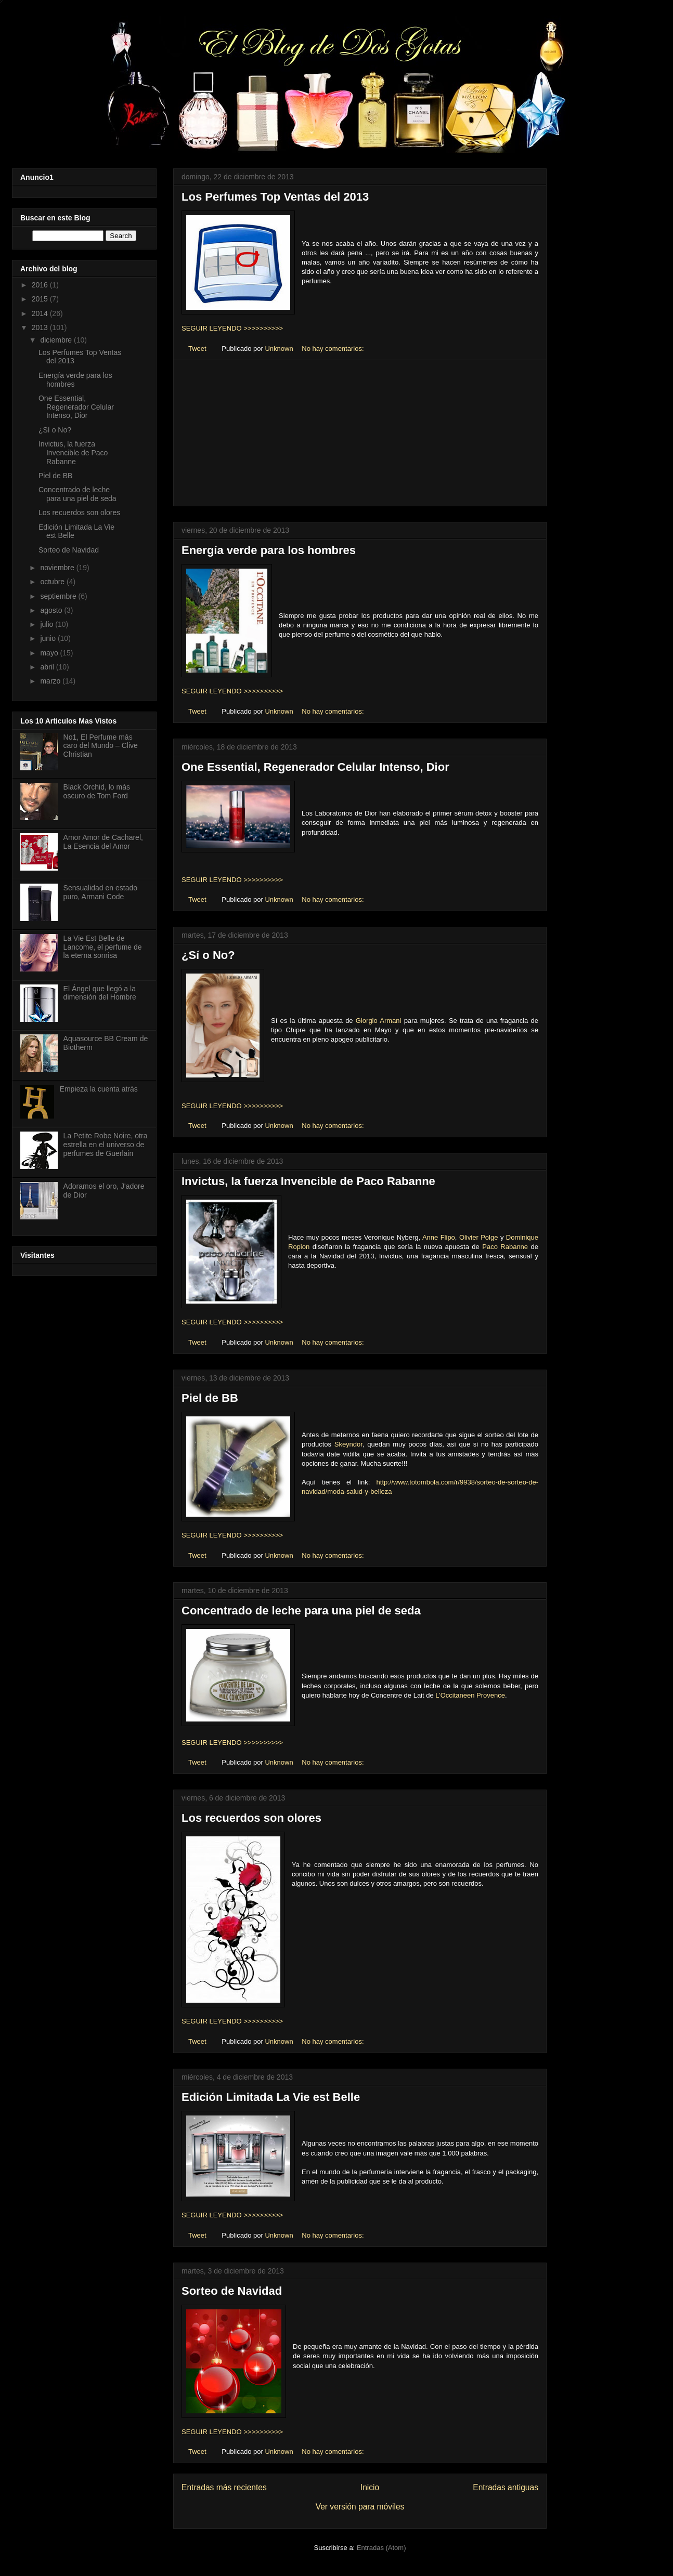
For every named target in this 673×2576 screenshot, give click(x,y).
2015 (41, 299)
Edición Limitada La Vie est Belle (271, 2097)
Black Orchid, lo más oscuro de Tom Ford (96, 791)
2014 (41, 313)
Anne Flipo (438, 1237)
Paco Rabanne (505, 1247)
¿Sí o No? (208, 955)
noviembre (58, 567)
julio (47, 624)
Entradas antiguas (505, 2487)
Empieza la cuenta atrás (99, 1089)
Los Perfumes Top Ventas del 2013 (275, 196)
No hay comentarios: (334, 348)
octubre (53, 581)
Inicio (369, 2487)
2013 (41, 327)
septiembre (59, 596)
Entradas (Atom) (381, 2548)
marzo (51, 681)
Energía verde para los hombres (269, 550)
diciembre (57, 340)
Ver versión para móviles (360, 2506)
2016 (41, 285)
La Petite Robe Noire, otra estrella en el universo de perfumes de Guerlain (105, 1145)
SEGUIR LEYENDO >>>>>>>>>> (232, 328)
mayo (50, 653)
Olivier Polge (478, 1237)
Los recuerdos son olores (251, 1817)
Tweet (197, 348)
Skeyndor (348, 1444)
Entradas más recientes (224, 2487)
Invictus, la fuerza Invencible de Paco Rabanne (308, 1181)
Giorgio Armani (379, 1020)
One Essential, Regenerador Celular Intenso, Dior (315, 766)
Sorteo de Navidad (232, 2290)
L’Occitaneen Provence (470, 1695)
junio (48, 638)
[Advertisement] (360, 433)
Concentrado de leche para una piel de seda (301, 1610)
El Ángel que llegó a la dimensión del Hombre (99, 993)
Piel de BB (210, 1397)
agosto (52, 610)
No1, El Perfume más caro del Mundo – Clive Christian (100, 746)
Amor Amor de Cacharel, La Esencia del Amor (103, 841)
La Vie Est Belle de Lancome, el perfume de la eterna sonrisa (102, 947)
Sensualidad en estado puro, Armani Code (100, 892)
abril (48, 667)
